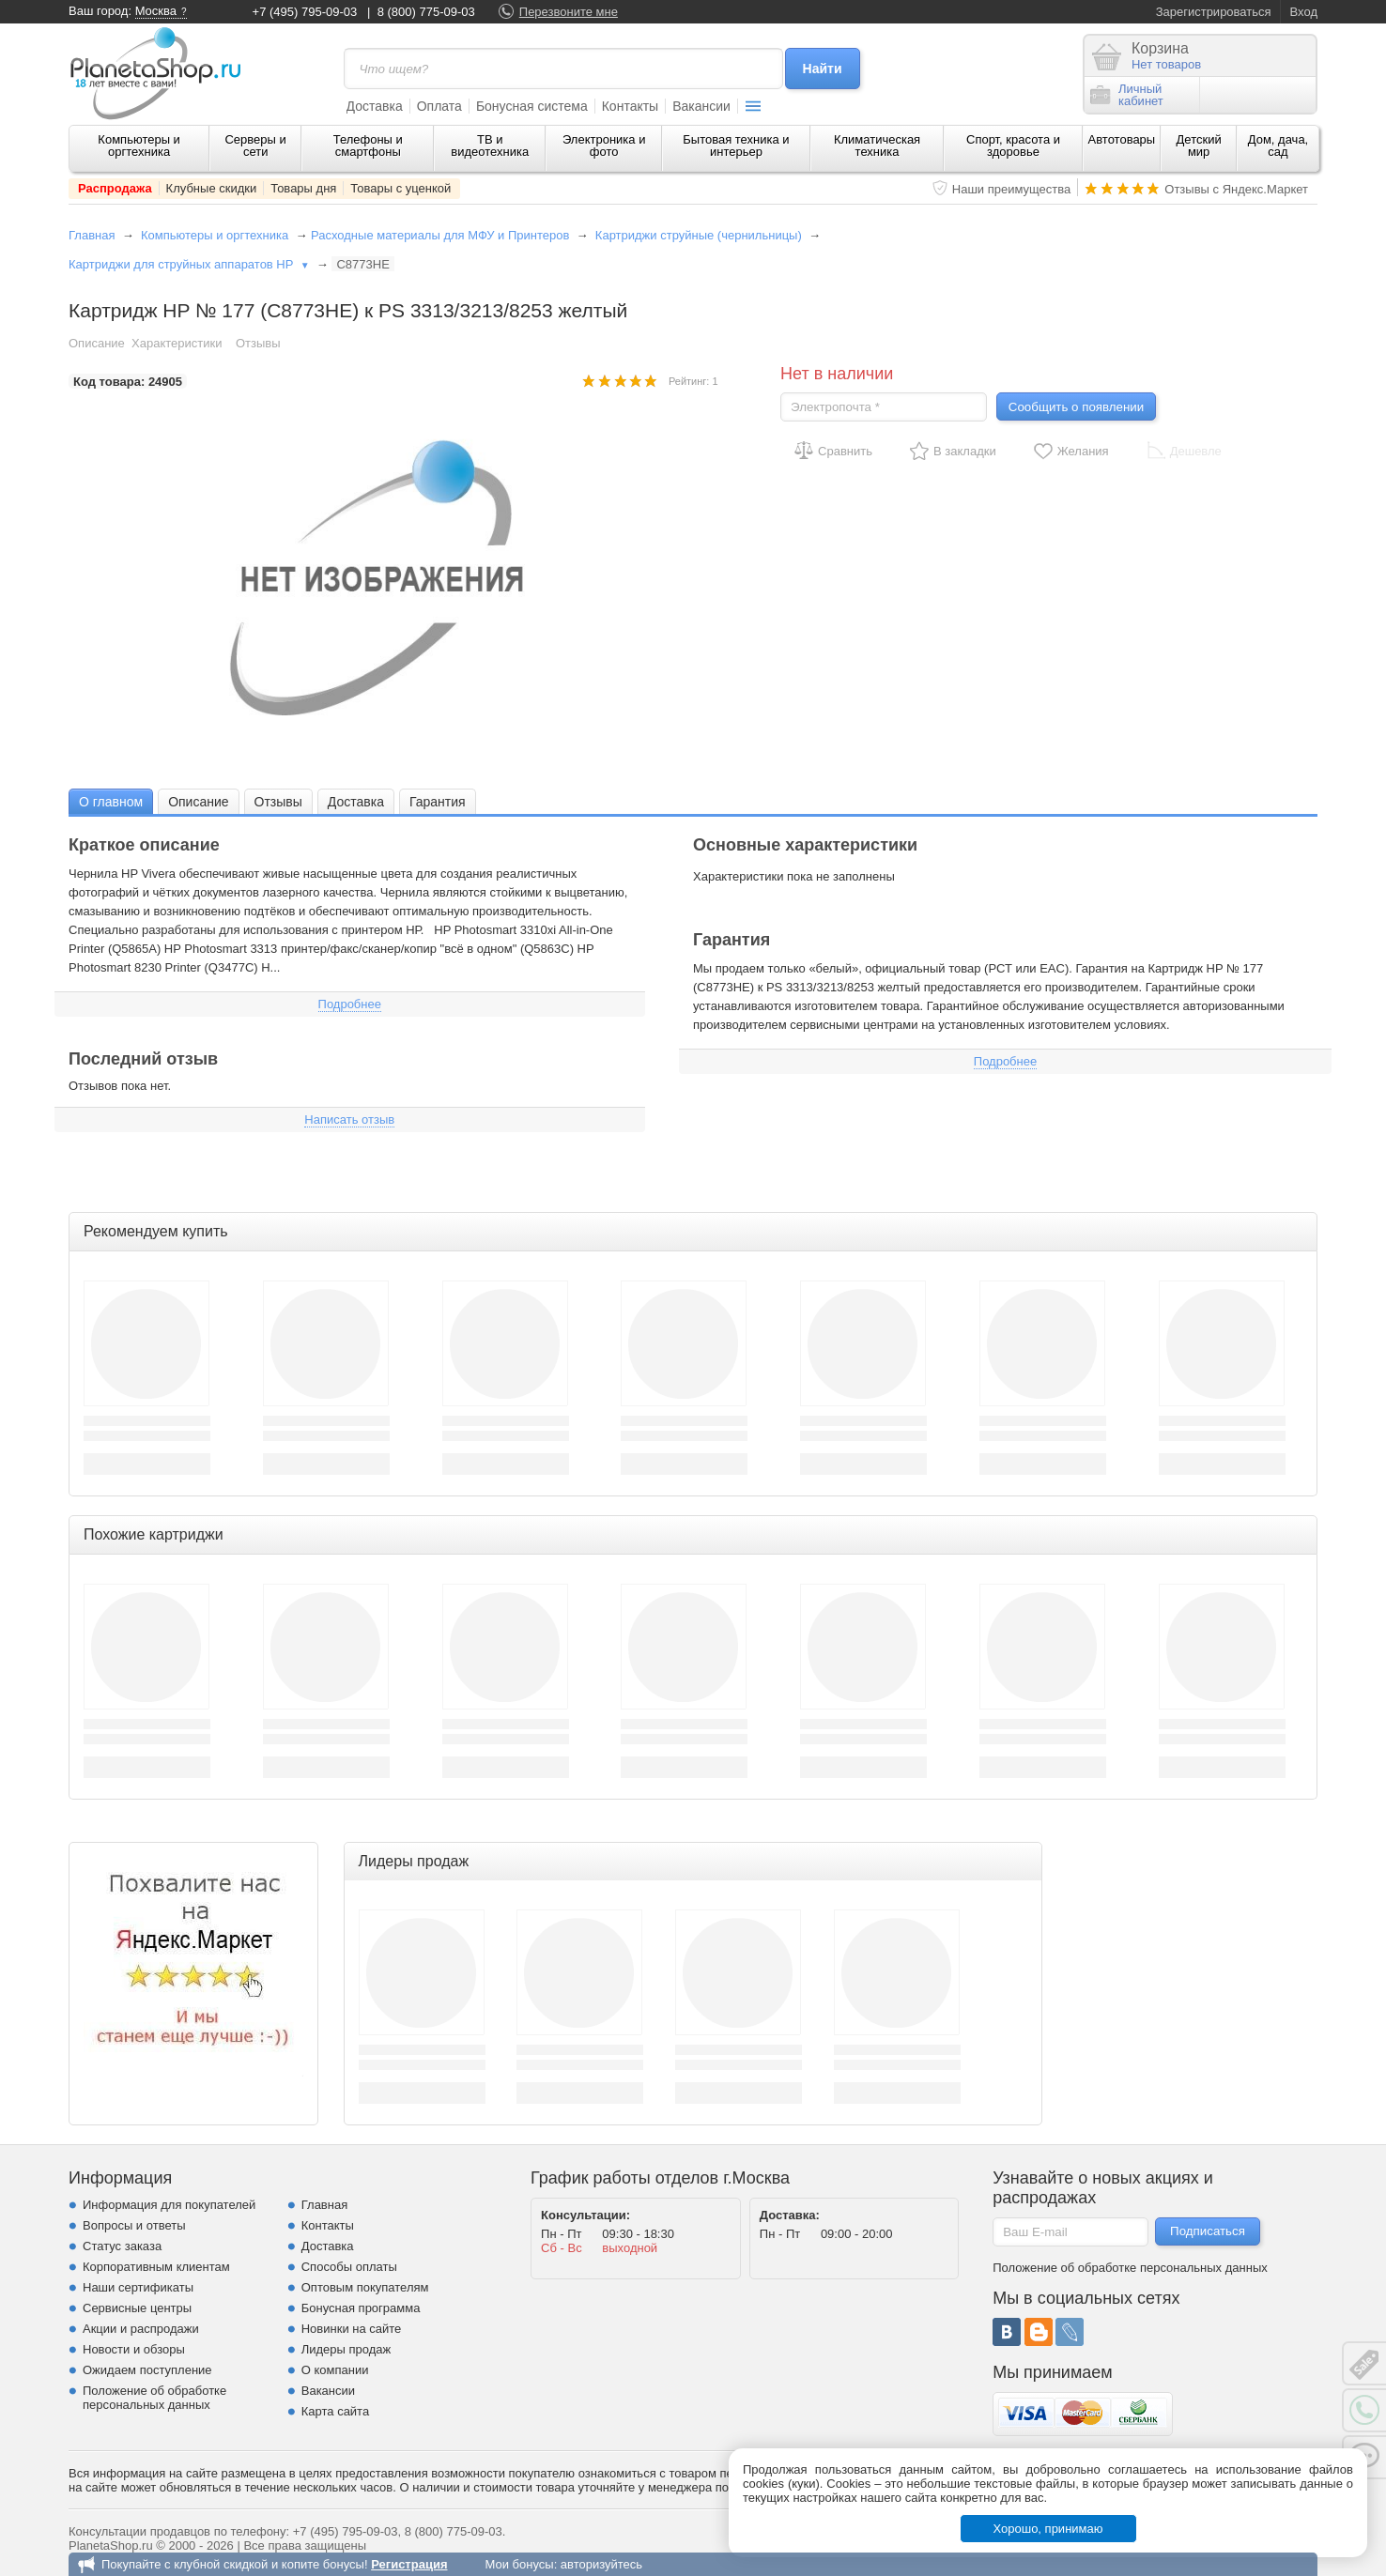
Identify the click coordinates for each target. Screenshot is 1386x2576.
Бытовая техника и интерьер (736, 145)
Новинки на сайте (351, 2329)
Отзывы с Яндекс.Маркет (1236, 189)
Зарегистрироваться (1213, 12)
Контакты (630, 106)
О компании (335, 2370)
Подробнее (349, 1004)
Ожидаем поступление (147, 2370)
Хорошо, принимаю (1048, 2529)
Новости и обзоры (134, 2349)
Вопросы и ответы (134, 2225)
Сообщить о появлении (1076, 407)
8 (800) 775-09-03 (426, 12)
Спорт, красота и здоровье (1013, 145)
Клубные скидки (211, 188)
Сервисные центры (137, 2308)
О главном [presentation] (111, 801)
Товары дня (303, 188)
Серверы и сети (254, 145)
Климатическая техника (877, 145)
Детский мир (1199, 145)
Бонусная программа (361, 2308)
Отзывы (258, 343)
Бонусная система (532, 106)
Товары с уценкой (400, 188)
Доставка (374, 106)
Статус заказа (122, 2246)
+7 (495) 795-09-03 (305, 12)
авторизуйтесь (601, 2564)
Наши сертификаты (138, 2287)
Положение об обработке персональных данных (154, 2398)
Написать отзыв (349, 1119)
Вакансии (701, 106)
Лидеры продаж (346, 2349)
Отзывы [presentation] (278, 801)
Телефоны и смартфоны (368, 145)
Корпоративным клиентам (156, 2267)
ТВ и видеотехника (490, 145)
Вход (1303, 12)
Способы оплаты (349, 2267)
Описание (97, 343)
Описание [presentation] (198, 801)
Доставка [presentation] (356, 801)
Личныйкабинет (1126, 95)
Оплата (439, 106)
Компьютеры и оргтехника (139, 145)
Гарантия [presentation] (437, 801)
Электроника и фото (604, 145)
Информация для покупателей (169, 2205)
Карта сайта (335, 2411)
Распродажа (115, 188)
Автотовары (1122, 139)
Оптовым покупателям (365, 2287)
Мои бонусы (519, 2564)
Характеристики (176, 343)
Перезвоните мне (568, 12)
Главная (92, 235)
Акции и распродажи (141, 2329)
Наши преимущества (1011, 189)
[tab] (111, 801)
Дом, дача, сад (1278, 145)
